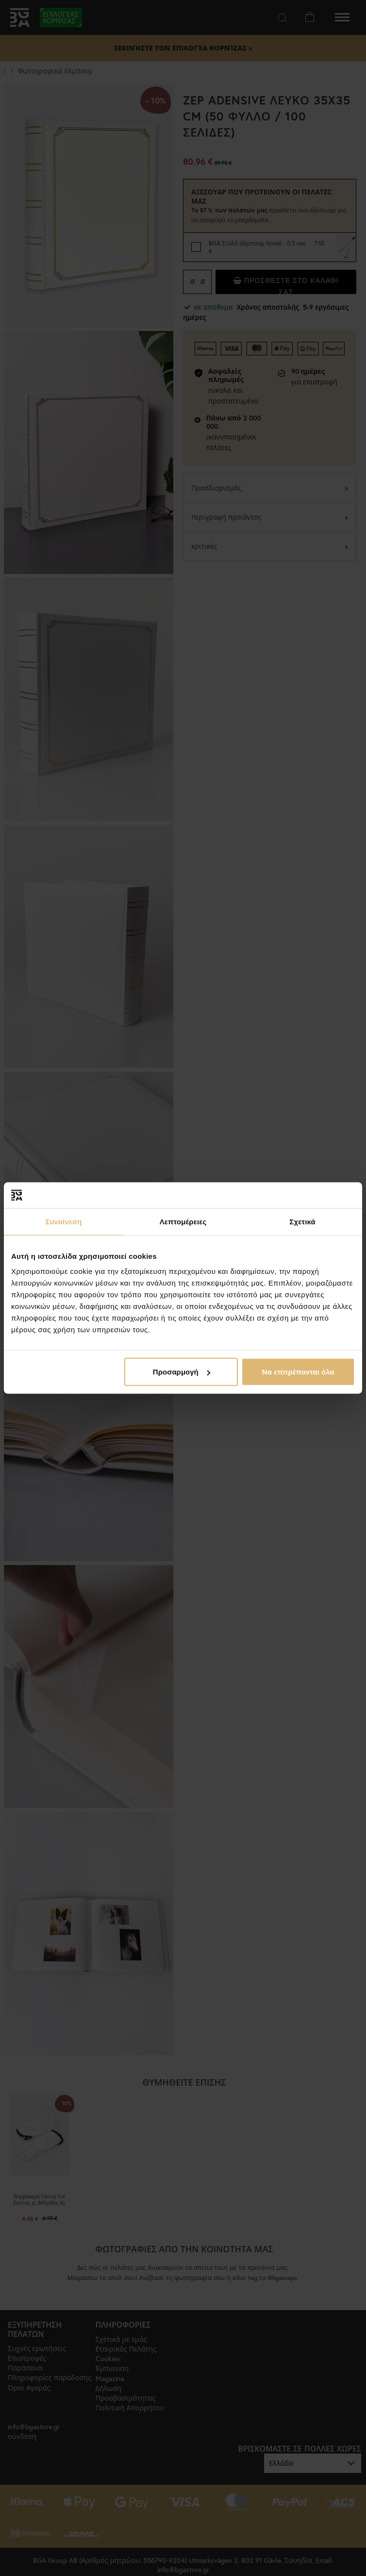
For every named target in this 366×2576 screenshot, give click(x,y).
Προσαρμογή (181, 1372)
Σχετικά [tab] (302, 1221)
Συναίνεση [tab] (63, 1221)
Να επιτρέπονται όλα (298, 1372)
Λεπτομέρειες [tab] (183, 1221)
